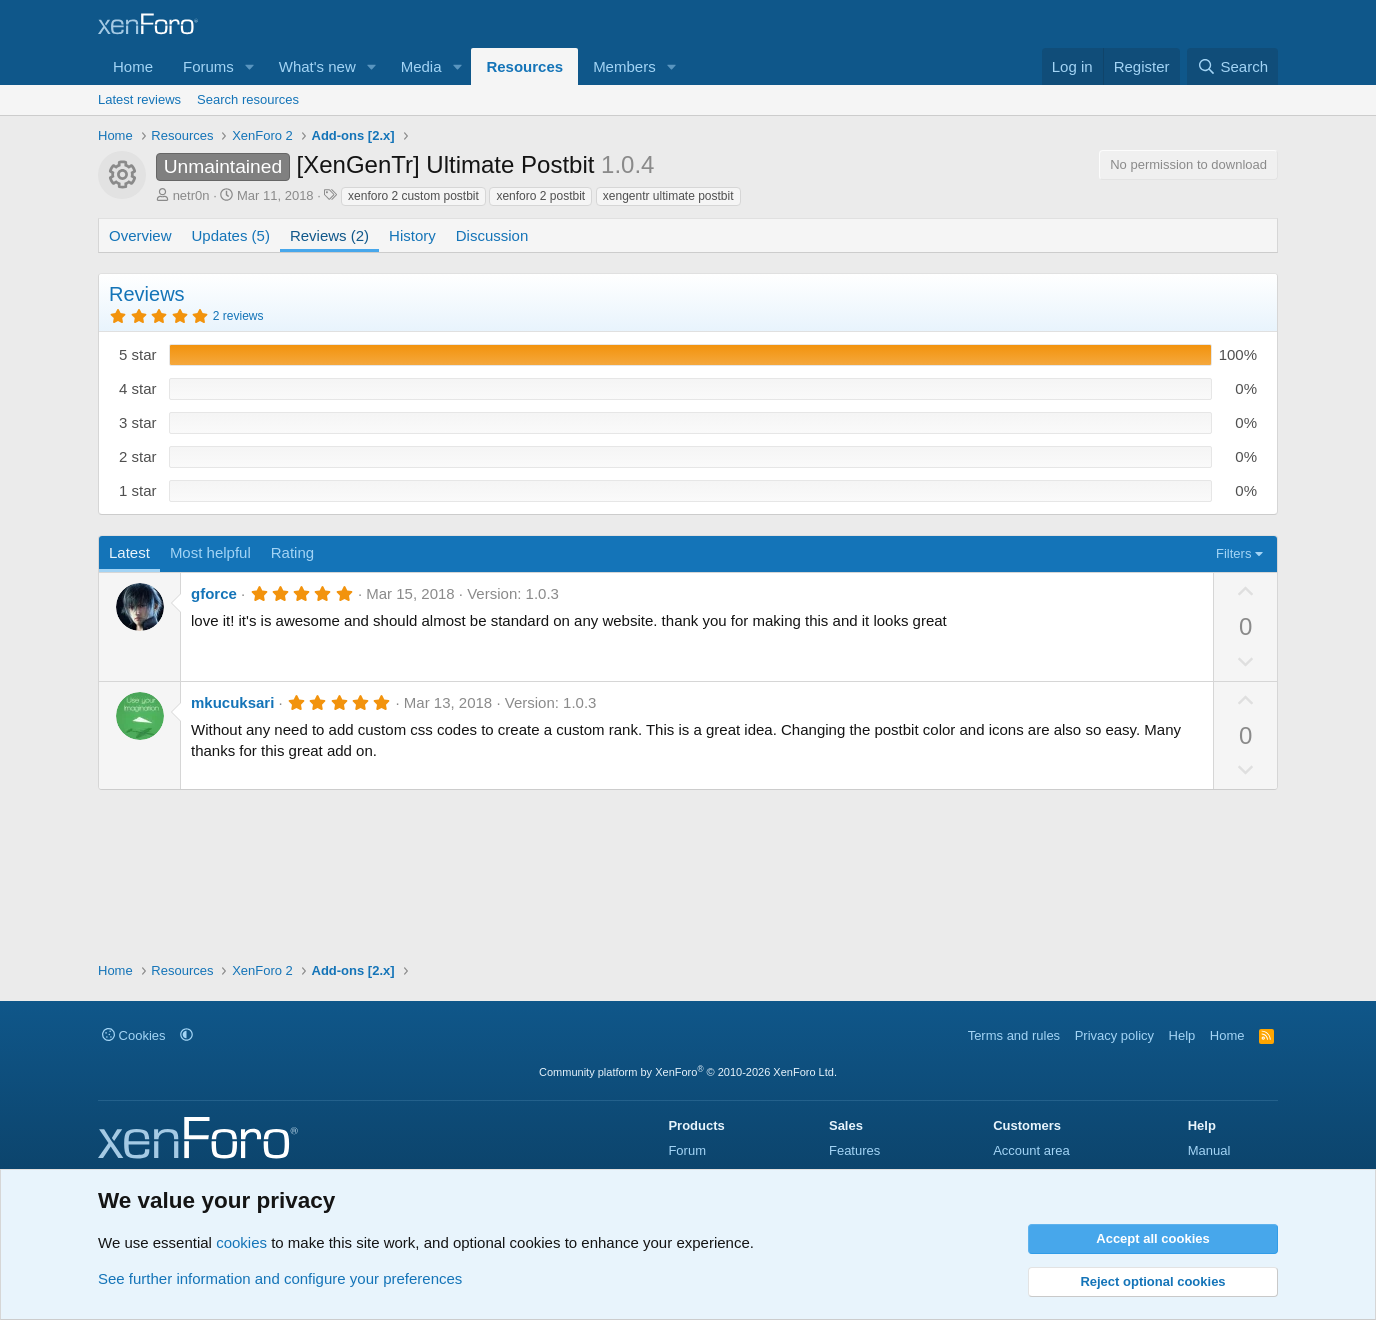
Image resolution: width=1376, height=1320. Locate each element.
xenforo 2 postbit (540, 196)
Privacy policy (1114, 1035)
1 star (138, 490)
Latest (129, 552)
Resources (524, 66)
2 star (138, 456)
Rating (292, 552)
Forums (208, 66)
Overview (140, 235)
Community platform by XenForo (688, 1072)
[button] (250, 66)
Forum (687, 1150)
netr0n (191, 195)
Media (421, 66)
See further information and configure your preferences (280, 1278)
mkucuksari (232, 702)
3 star (138, 422)
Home (133, 66)
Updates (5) (231, 235)
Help (1182, 1035)
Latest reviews (139, 99)
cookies (241, 1242)
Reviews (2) (329, 235)
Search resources (248, 99)
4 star (138, 388)
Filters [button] (1233, 553)
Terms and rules (1014, 1035)
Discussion (492, 235)
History (412, 235)
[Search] (1232, 66)
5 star (138, 354)
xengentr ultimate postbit (668, 196)
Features (854, 1150)
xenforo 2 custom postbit (413, 196)
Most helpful (210, 552)
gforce (214, 593)
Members (624, 66)
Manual (1209, 1150)
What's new (317, 66)
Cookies (134, 1035)
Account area (1031, 1150)
